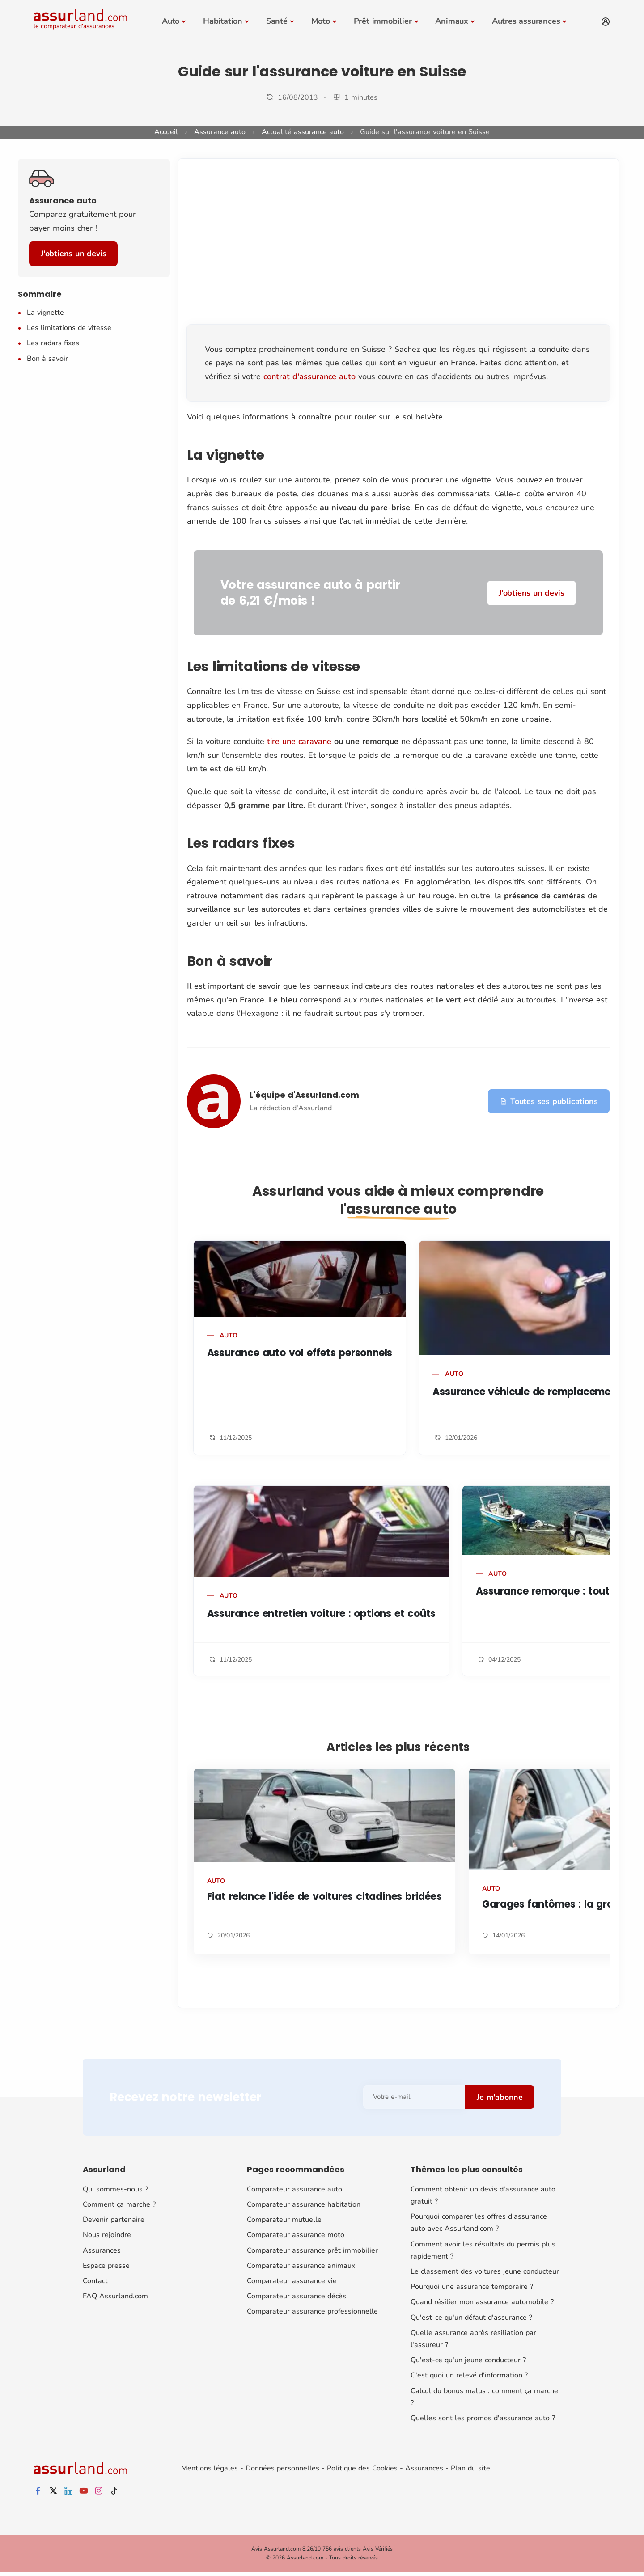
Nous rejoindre (107, 2235)
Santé (277, 21)
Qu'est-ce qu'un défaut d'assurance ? (471, 2317)
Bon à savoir (47, 359)
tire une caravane (299, 741)
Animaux (451, 21)
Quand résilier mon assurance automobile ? (482, 2302)
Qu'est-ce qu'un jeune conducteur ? (468, 2360)
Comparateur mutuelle (284, 2220)
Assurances (102, 2250)
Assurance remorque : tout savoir (559, 1591)
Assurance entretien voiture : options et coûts (321, 1613)
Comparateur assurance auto (294, 2189)
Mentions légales (209, 2468)
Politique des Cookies (362, 2468)
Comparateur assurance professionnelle (312, 2311)
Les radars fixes (53, 343)
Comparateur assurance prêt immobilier (312, 2250)
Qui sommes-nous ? (115, 2189)
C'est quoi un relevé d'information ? (469, 2375)
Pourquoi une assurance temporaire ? (472, 2287)
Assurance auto (220, 132)
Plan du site (470, 2468)
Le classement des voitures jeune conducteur (485, 2271)
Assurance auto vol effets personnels (300, 1353)
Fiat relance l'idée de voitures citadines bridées (324, 1896)
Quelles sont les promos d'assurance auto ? (483, 2418)
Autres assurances (526, 21)
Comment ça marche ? (119, 2204)
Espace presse (106, 2266)
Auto (170, 21)
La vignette (45, 312)
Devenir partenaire (113, 2220)
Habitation (222, 21)
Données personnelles (282, 2468)
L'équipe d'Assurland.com (304, 1094)
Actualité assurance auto (303, 132)
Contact (95, 2281)
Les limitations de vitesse (69, 328)
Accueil (166, 132)
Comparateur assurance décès (296, 2296)
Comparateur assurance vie (292, 2281)
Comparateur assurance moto (295, 2235)
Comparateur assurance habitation (303, 2204)
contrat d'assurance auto (309, 376)
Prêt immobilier (383, 21)
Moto (320, 21)
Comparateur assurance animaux (301, 2266)
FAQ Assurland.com (115, 2296)
